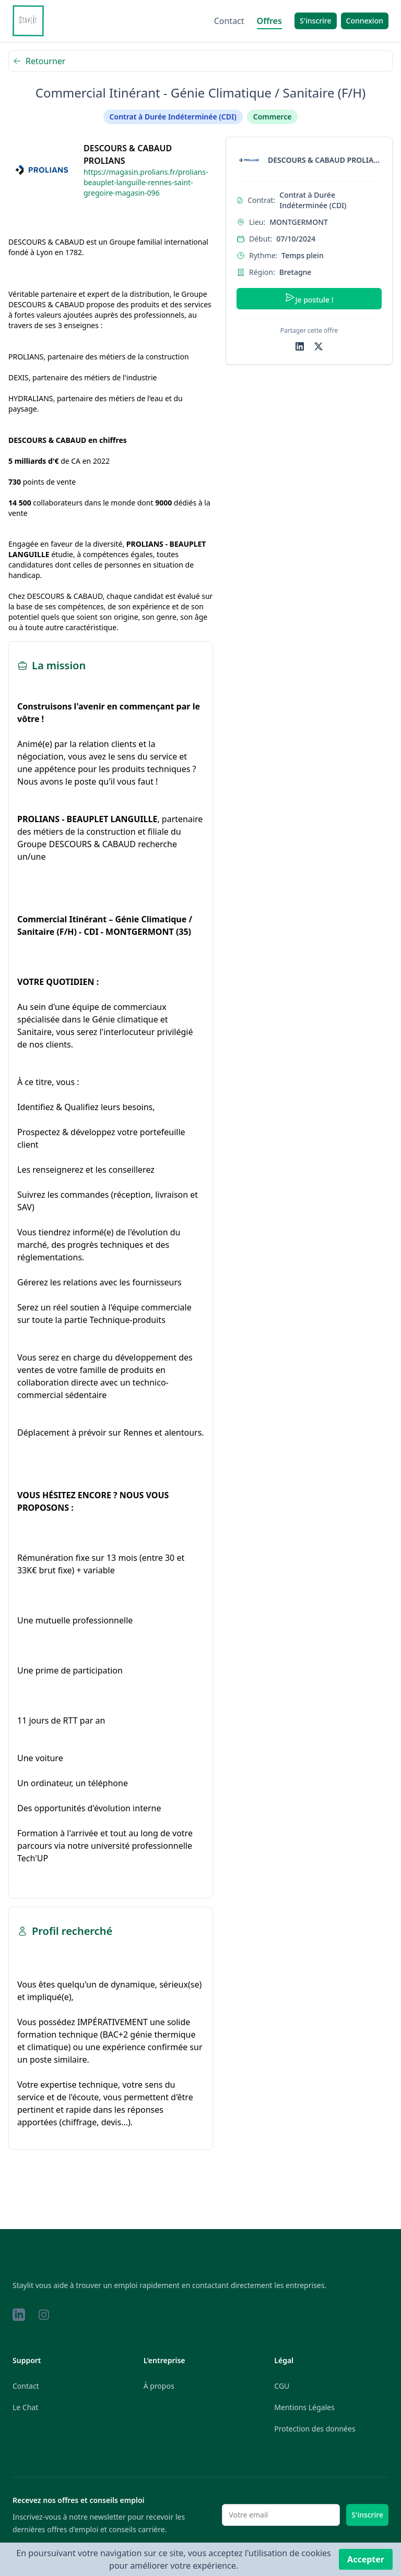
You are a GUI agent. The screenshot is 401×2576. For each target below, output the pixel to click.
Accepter (365, 2559)
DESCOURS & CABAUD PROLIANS (128, 154)
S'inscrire (367, 2515)
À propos (159, 2386)
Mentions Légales (304, 2407)
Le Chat (25, 2407)
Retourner (39, 61)
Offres (269, 21)
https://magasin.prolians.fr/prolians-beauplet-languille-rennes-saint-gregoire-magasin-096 (146, 182)
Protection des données (314, 2429)
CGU (281, 2386)
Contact (229, 21)
